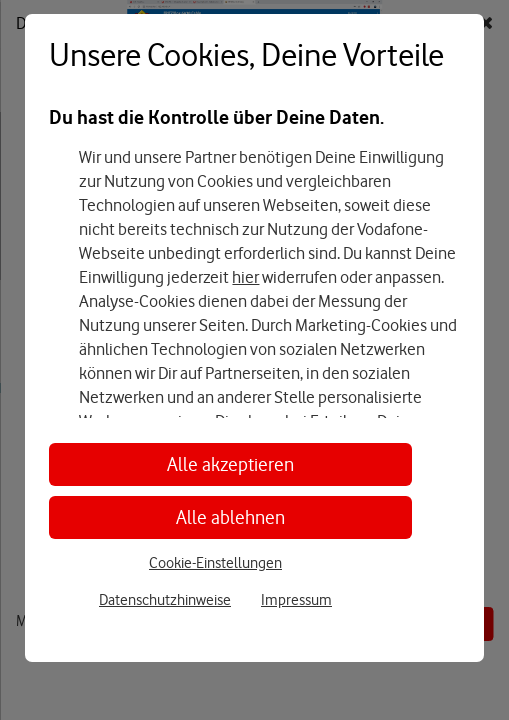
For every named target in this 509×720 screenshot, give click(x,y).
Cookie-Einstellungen (215, 563)
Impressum (296, 600)
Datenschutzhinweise (165, 600)
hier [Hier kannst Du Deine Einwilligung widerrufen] (245, 277)
